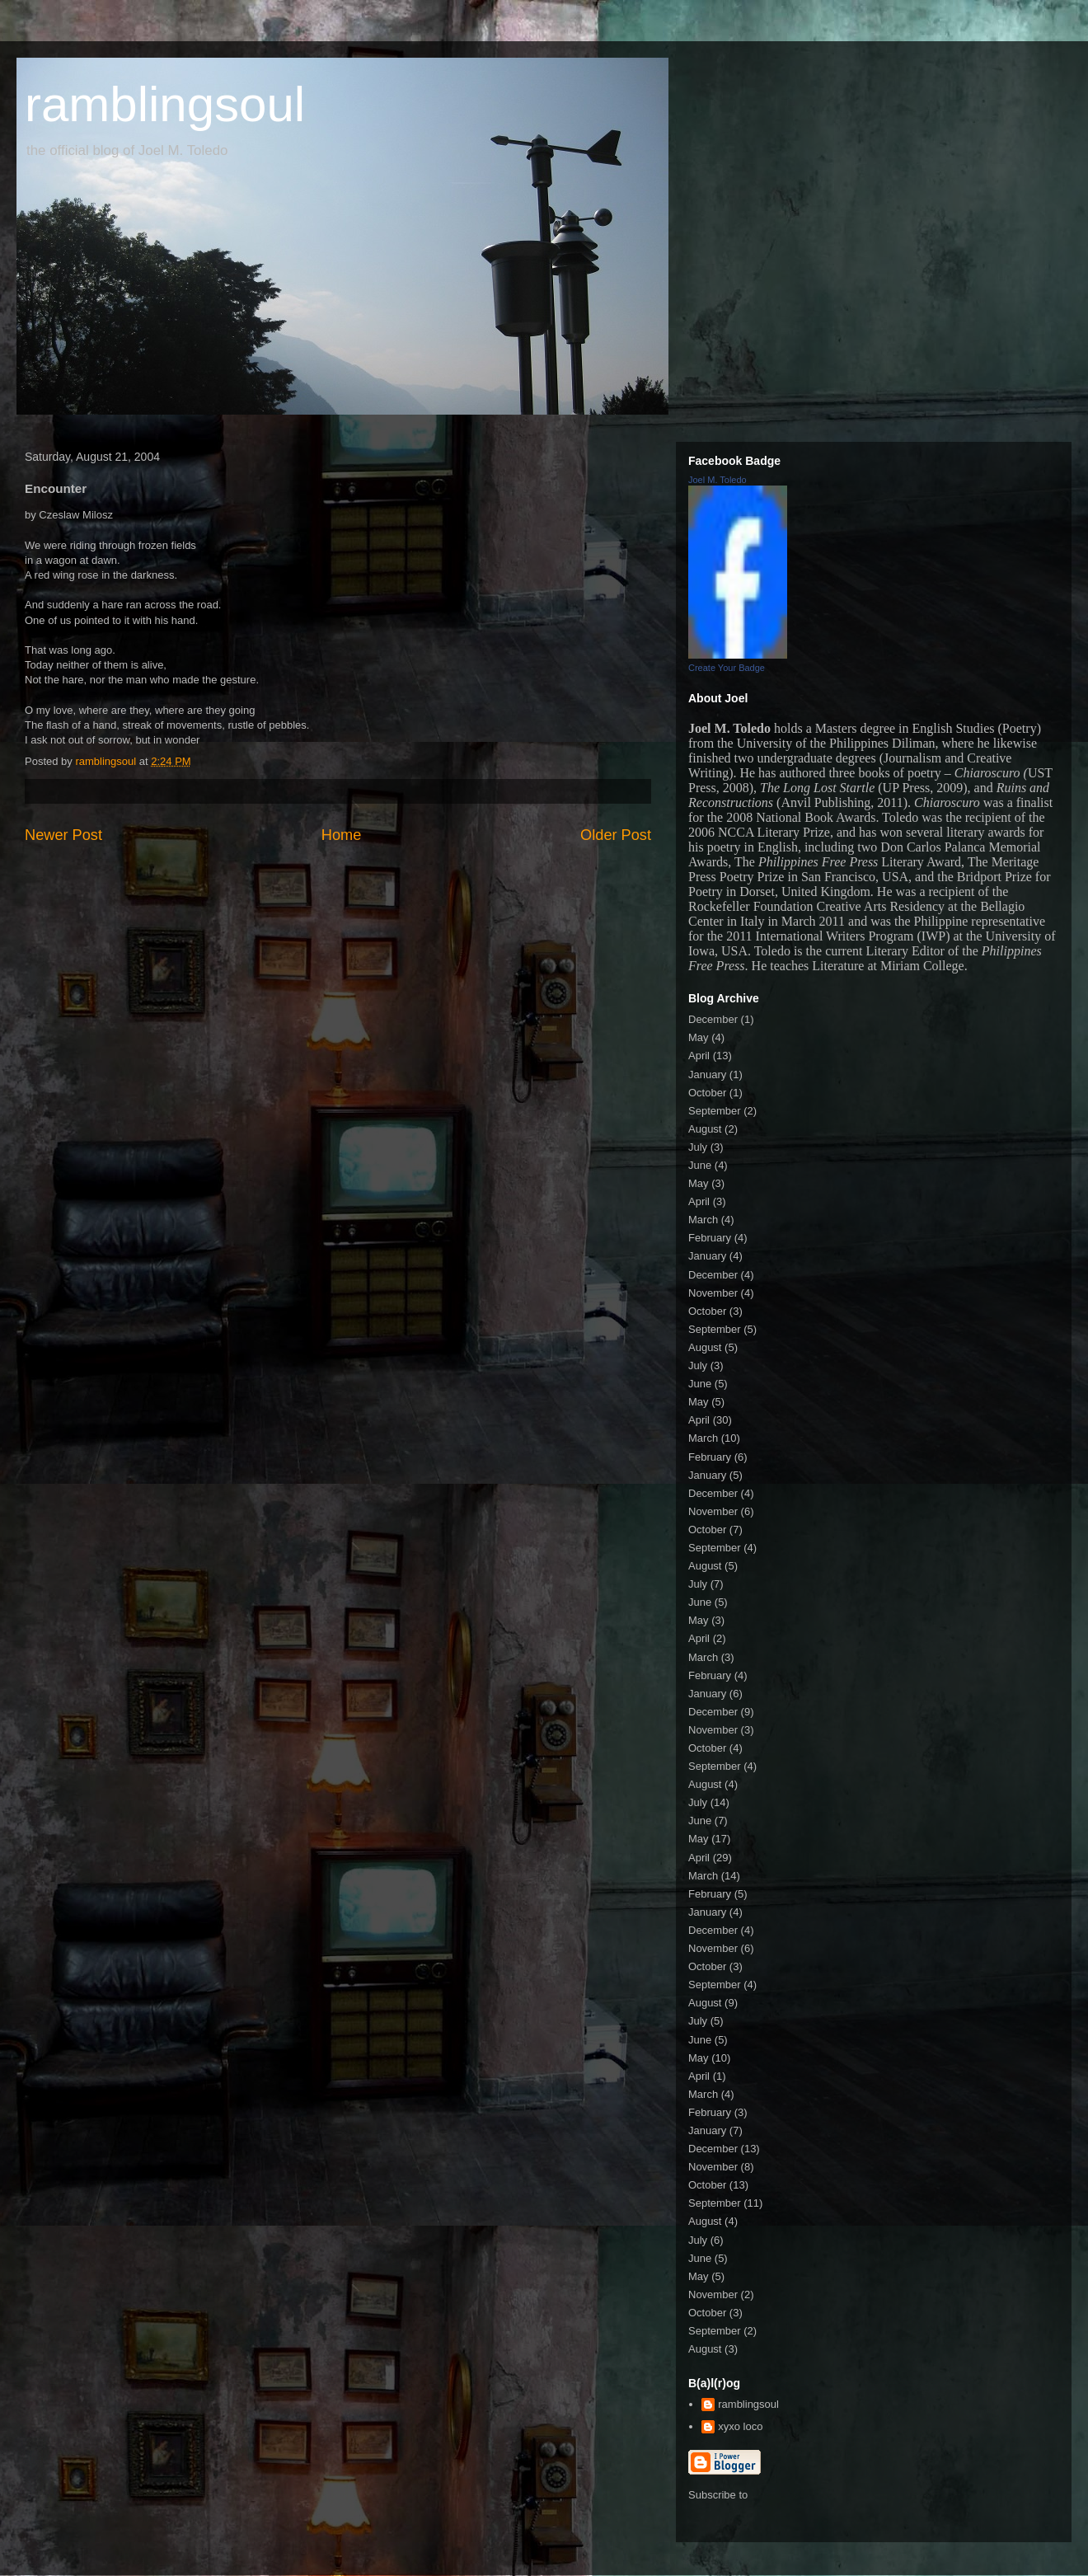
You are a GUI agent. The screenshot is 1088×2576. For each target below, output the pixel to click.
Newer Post (63, 835)
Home (341, 835)
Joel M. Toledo (717, 480)
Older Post (615, 835)
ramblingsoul (165, 104)
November (713, 1293)
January (707, 1074)
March (703, 1219)
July (697, 1147)
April (699, 1055)
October (707, 1092)
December (713, 1019)
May (698, 1037)
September (714, 1111)
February (709, 1238)
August (704, 1129)
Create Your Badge (726, 668)
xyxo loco (740, 2426)
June (699, 1165)
